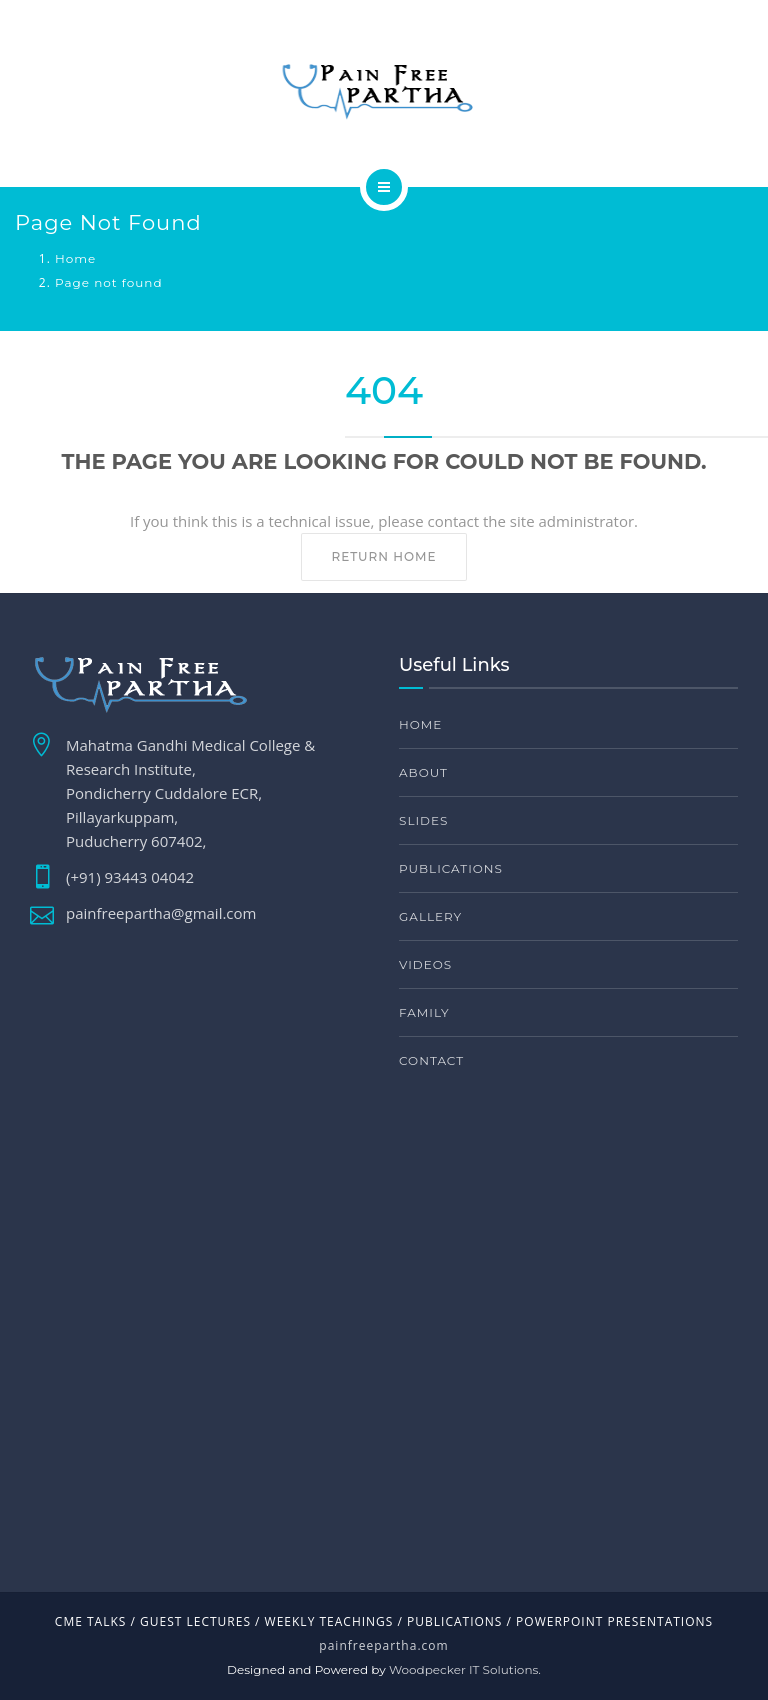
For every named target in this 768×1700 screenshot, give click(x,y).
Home (75, 258)
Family (424, 1012)
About (423, 772)
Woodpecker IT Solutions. (465, 1669)
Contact (431, 1060)
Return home (383, 556)
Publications (451, 868)
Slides (423, 820)
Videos (425, 964)
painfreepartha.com (383, 1645)
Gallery (430, 916)
